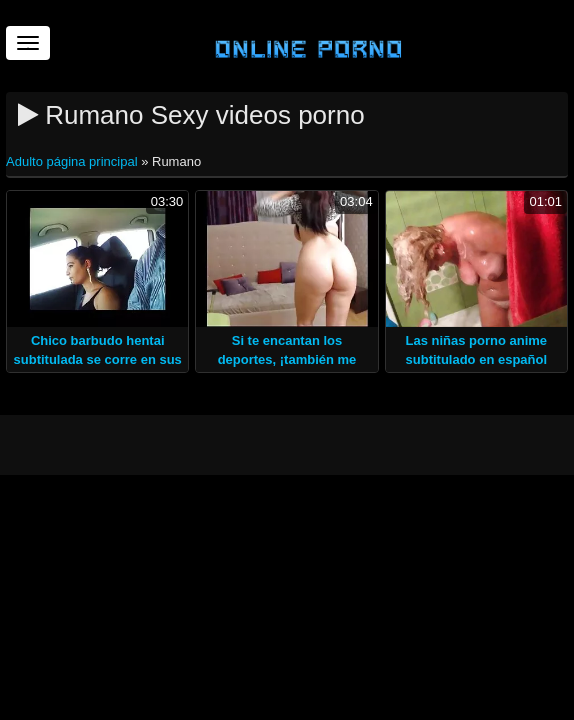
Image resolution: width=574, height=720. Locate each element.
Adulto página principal (73, 161)
